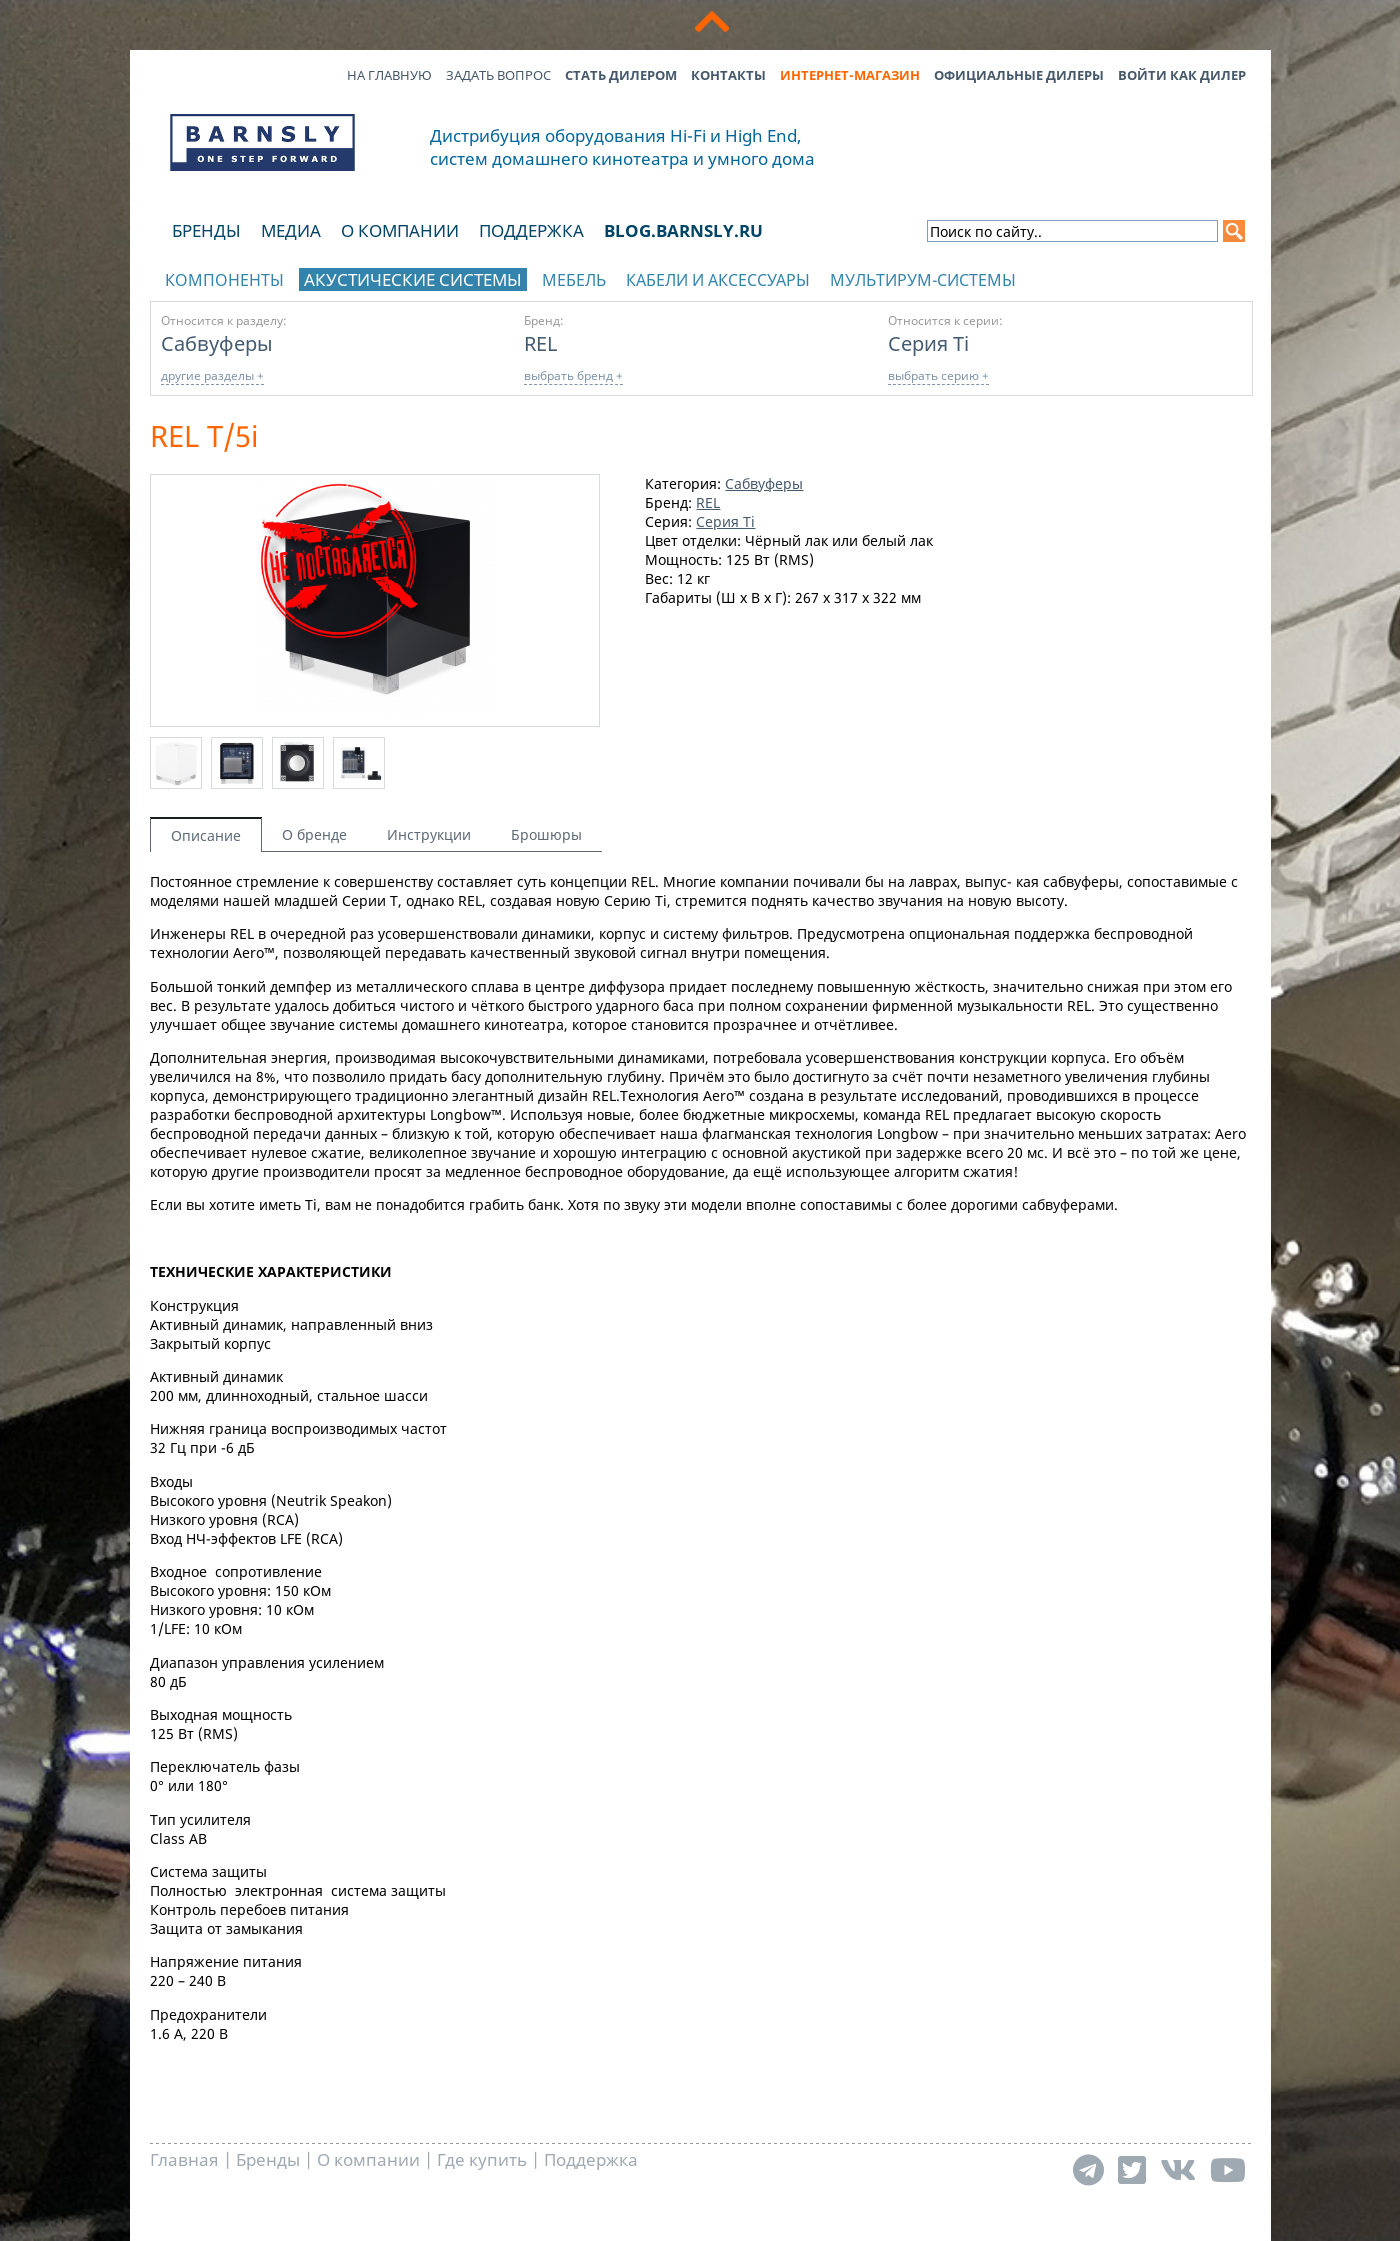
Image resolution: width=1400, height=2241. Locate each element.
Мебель (574, 280)
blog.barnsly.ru (683, 230)
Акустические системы (413, 279)
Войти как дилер (1182, 75)
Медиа (291, 230)
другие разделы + (212, 375)
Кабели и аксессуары (718, 280)
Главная (184, 2159)
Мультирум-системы (923, 280)
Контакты (728, 75)
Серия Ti (928, 343)
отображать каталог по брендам (1126, 276)
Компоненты (224, 280)
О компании (400, 230)
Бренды (206, 230)
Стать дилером (621, 75)
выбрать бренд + (573, 375)
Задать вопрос (498, 75)
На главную (389, 75)
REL (540, 343)
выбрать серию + (938, 375)
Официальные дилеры (1019, 75)
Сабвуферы (217, 343)
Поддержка (531, 230)
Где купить (482, 2159)
